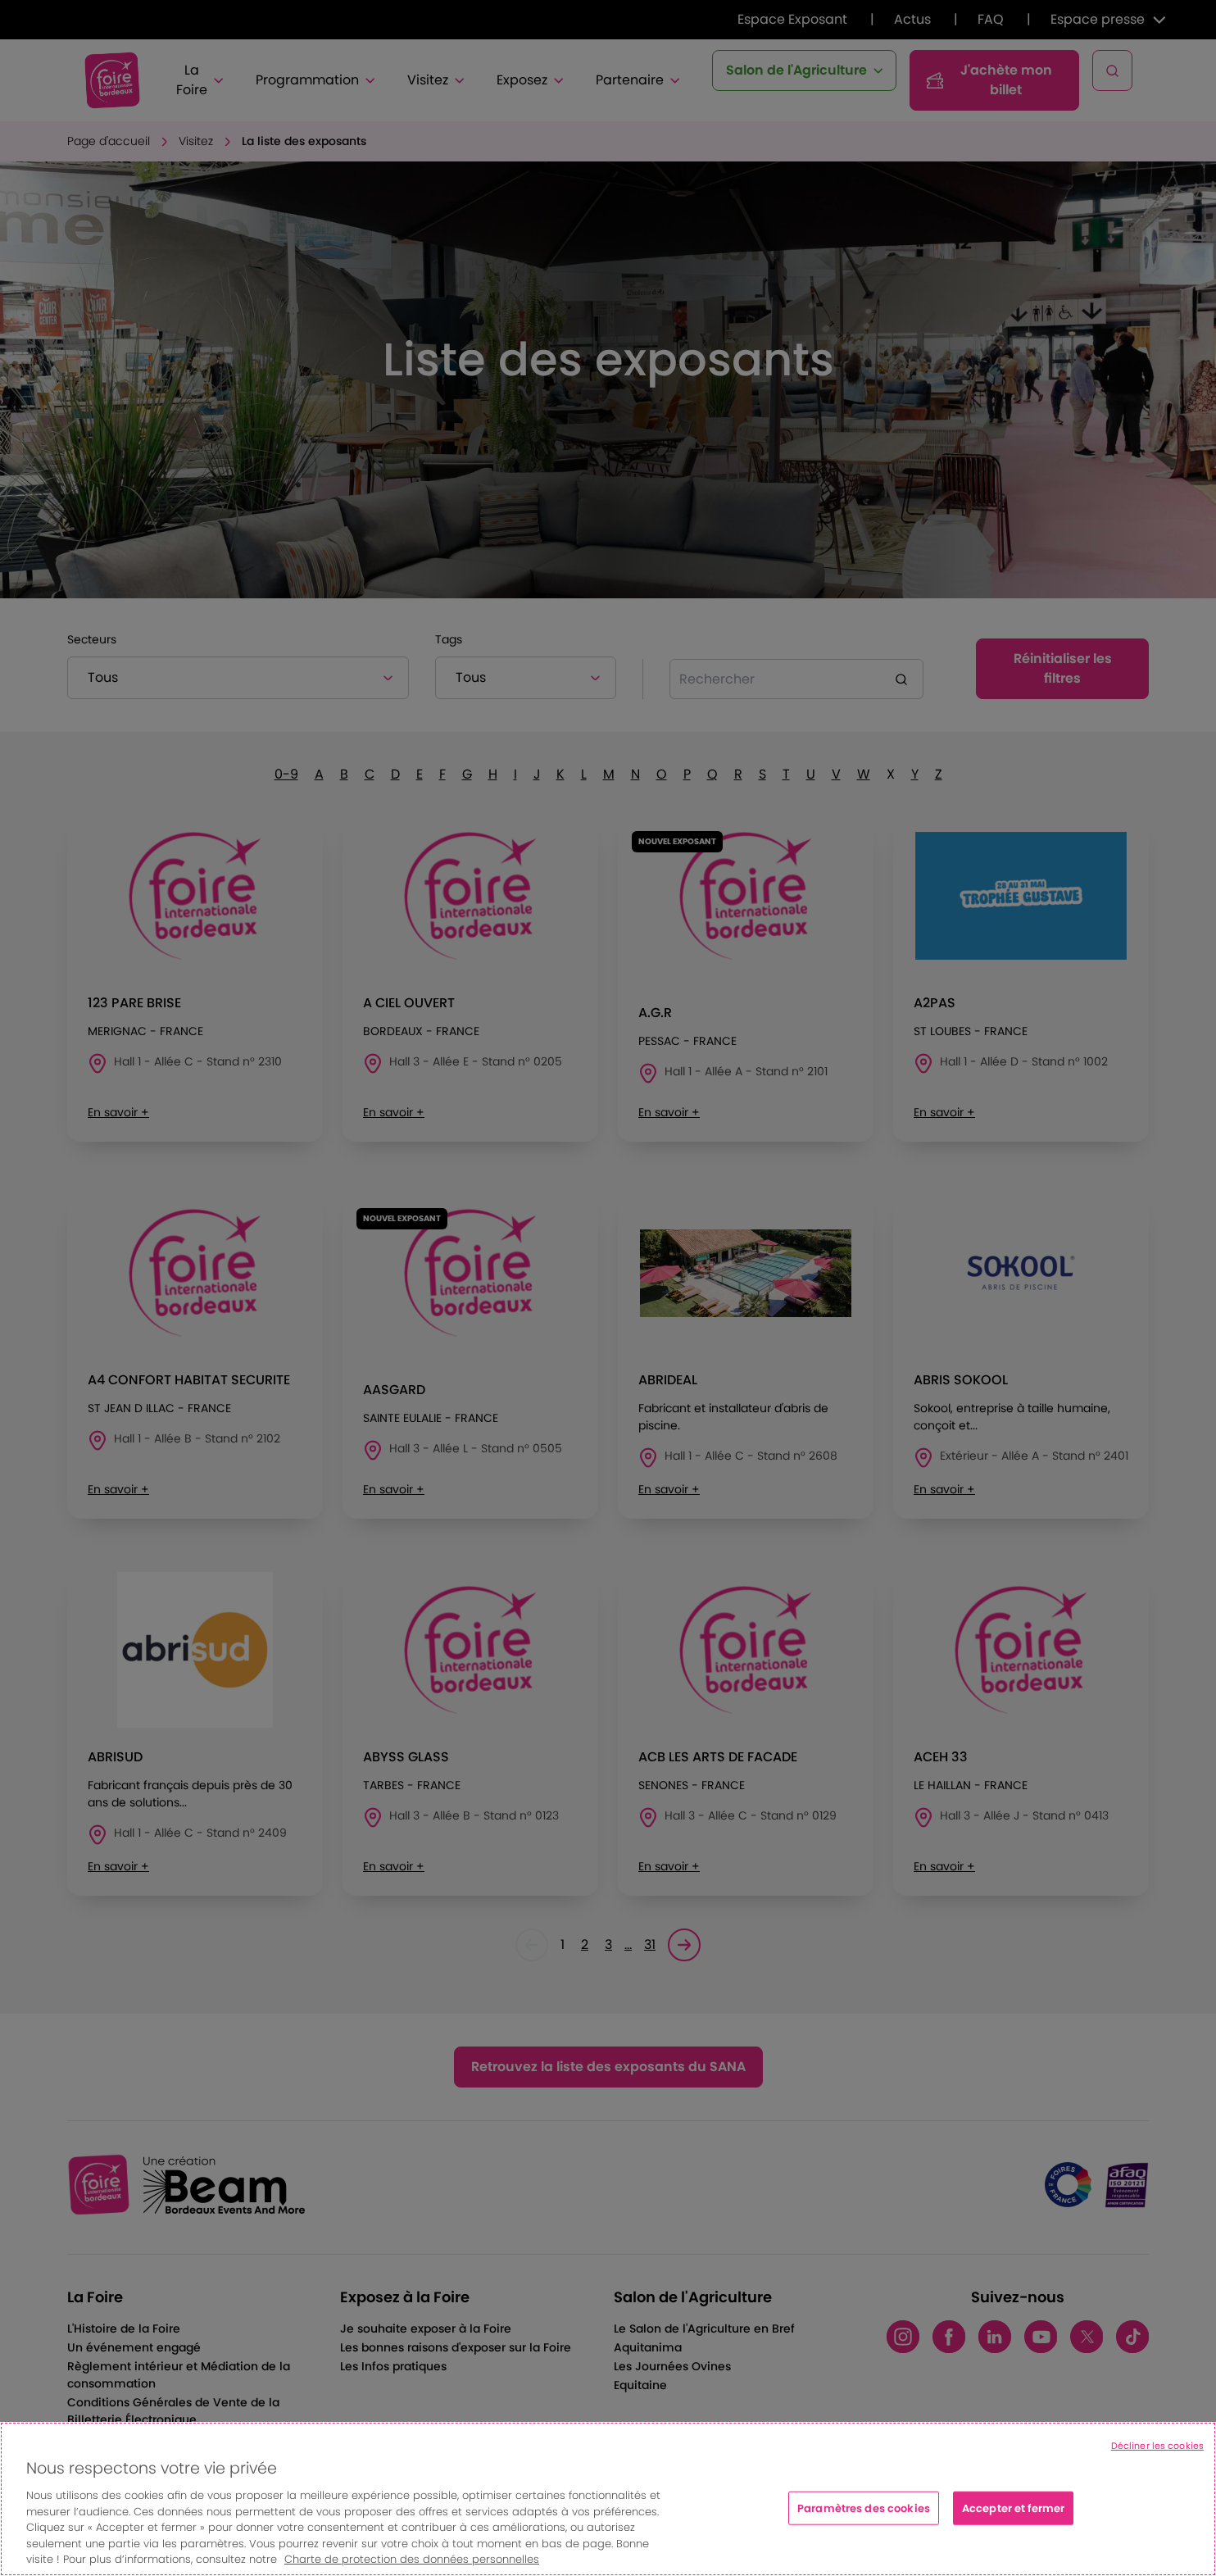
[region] (608, 2499)
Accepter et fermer (1013, 2507)
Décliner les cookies (1157, 2445)
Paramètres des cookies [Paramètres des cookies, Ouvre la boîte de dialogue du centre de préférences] (863, 2507)
